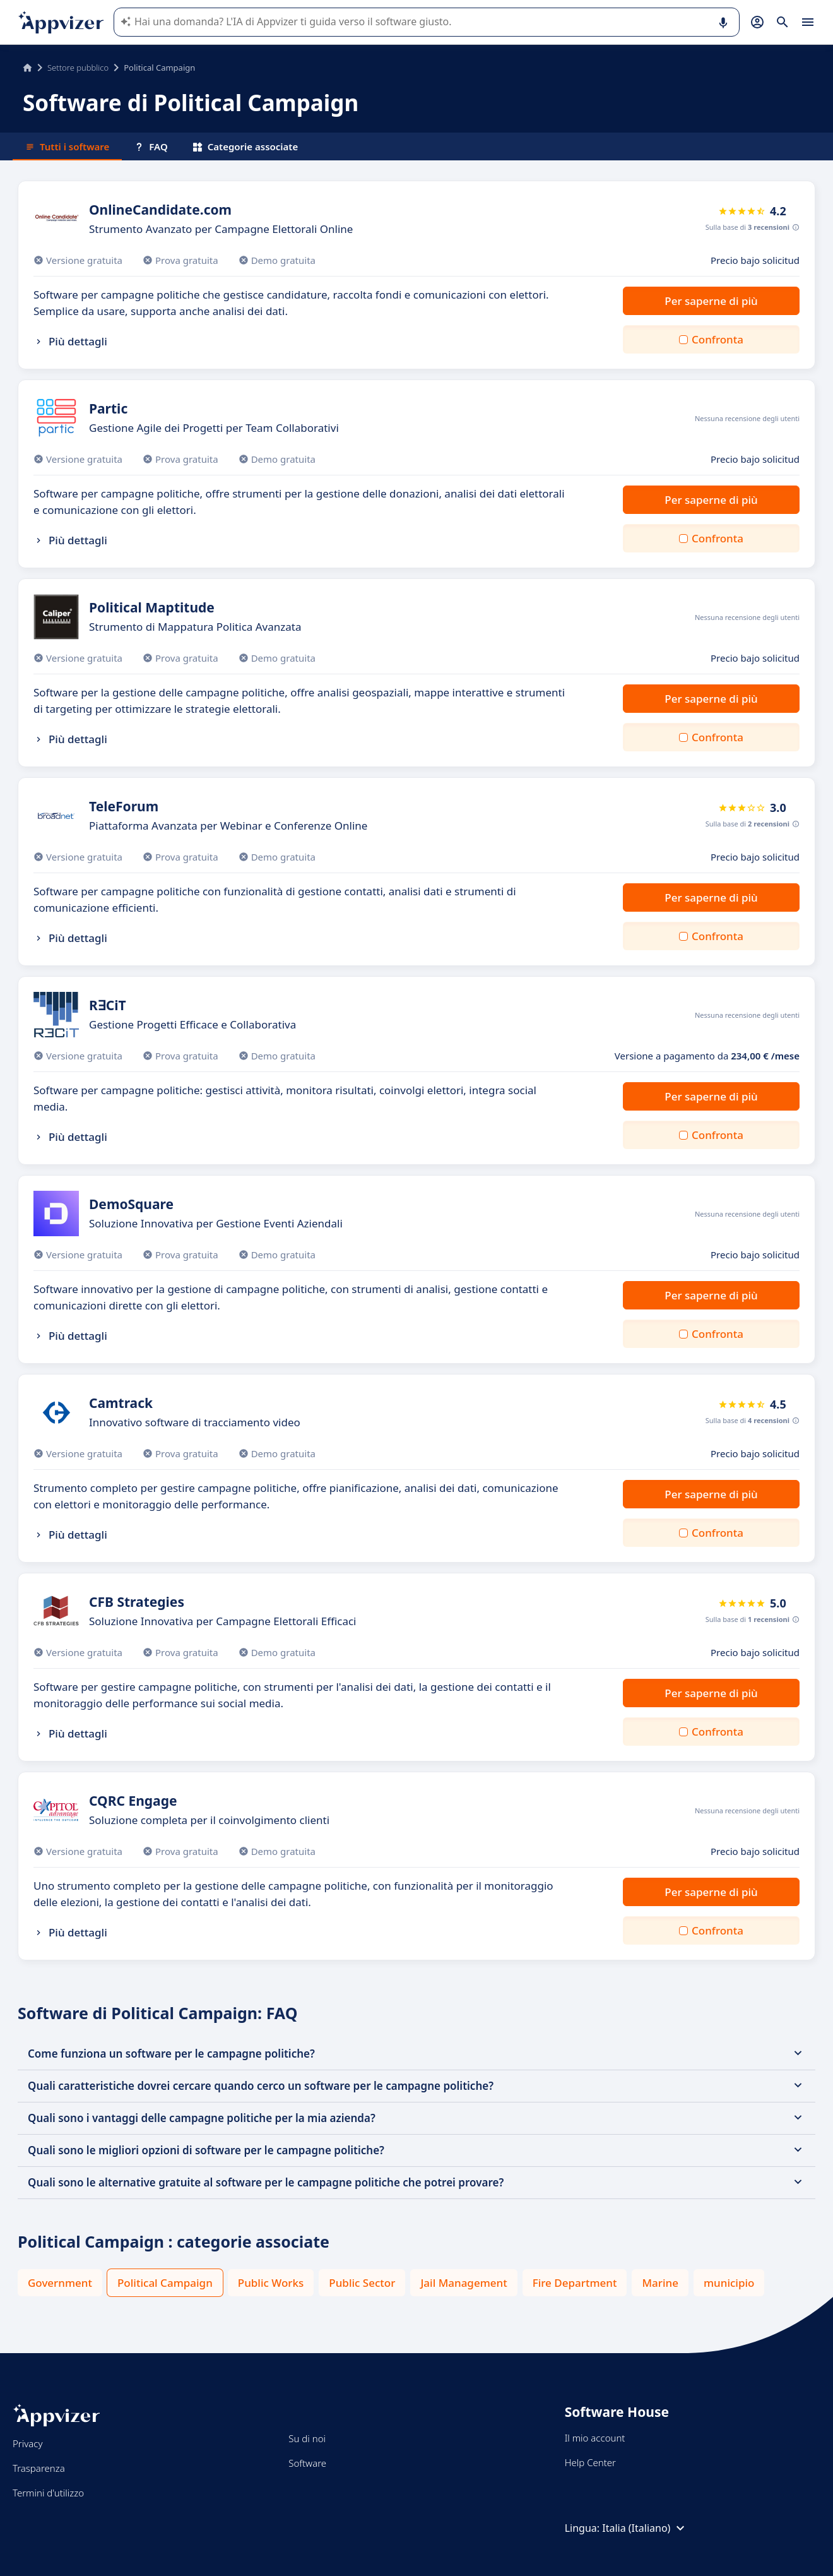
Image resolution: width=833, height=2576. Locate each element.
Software (307, 2463)
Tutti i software (67, 146)
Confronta (717, 339)
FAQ (150, 146)
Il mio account (595, 2437)
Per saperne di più (711, 301)
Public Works (271, 2282)
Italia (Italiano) (645, 2528)
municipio (729, 2282)
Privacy (27, 2443)
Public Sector (362, 2282)
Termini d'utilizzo (48, 2492)
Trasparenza (39, 2468)
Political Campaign (165, 2282)
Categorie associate (245, 146)
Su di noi (307, 2438)
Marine (660, 2282)
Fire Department (575, 2282)
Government (60, 2282)
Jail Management (463, 2282)
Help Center (590, 2462)
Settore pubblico (78, 67)
